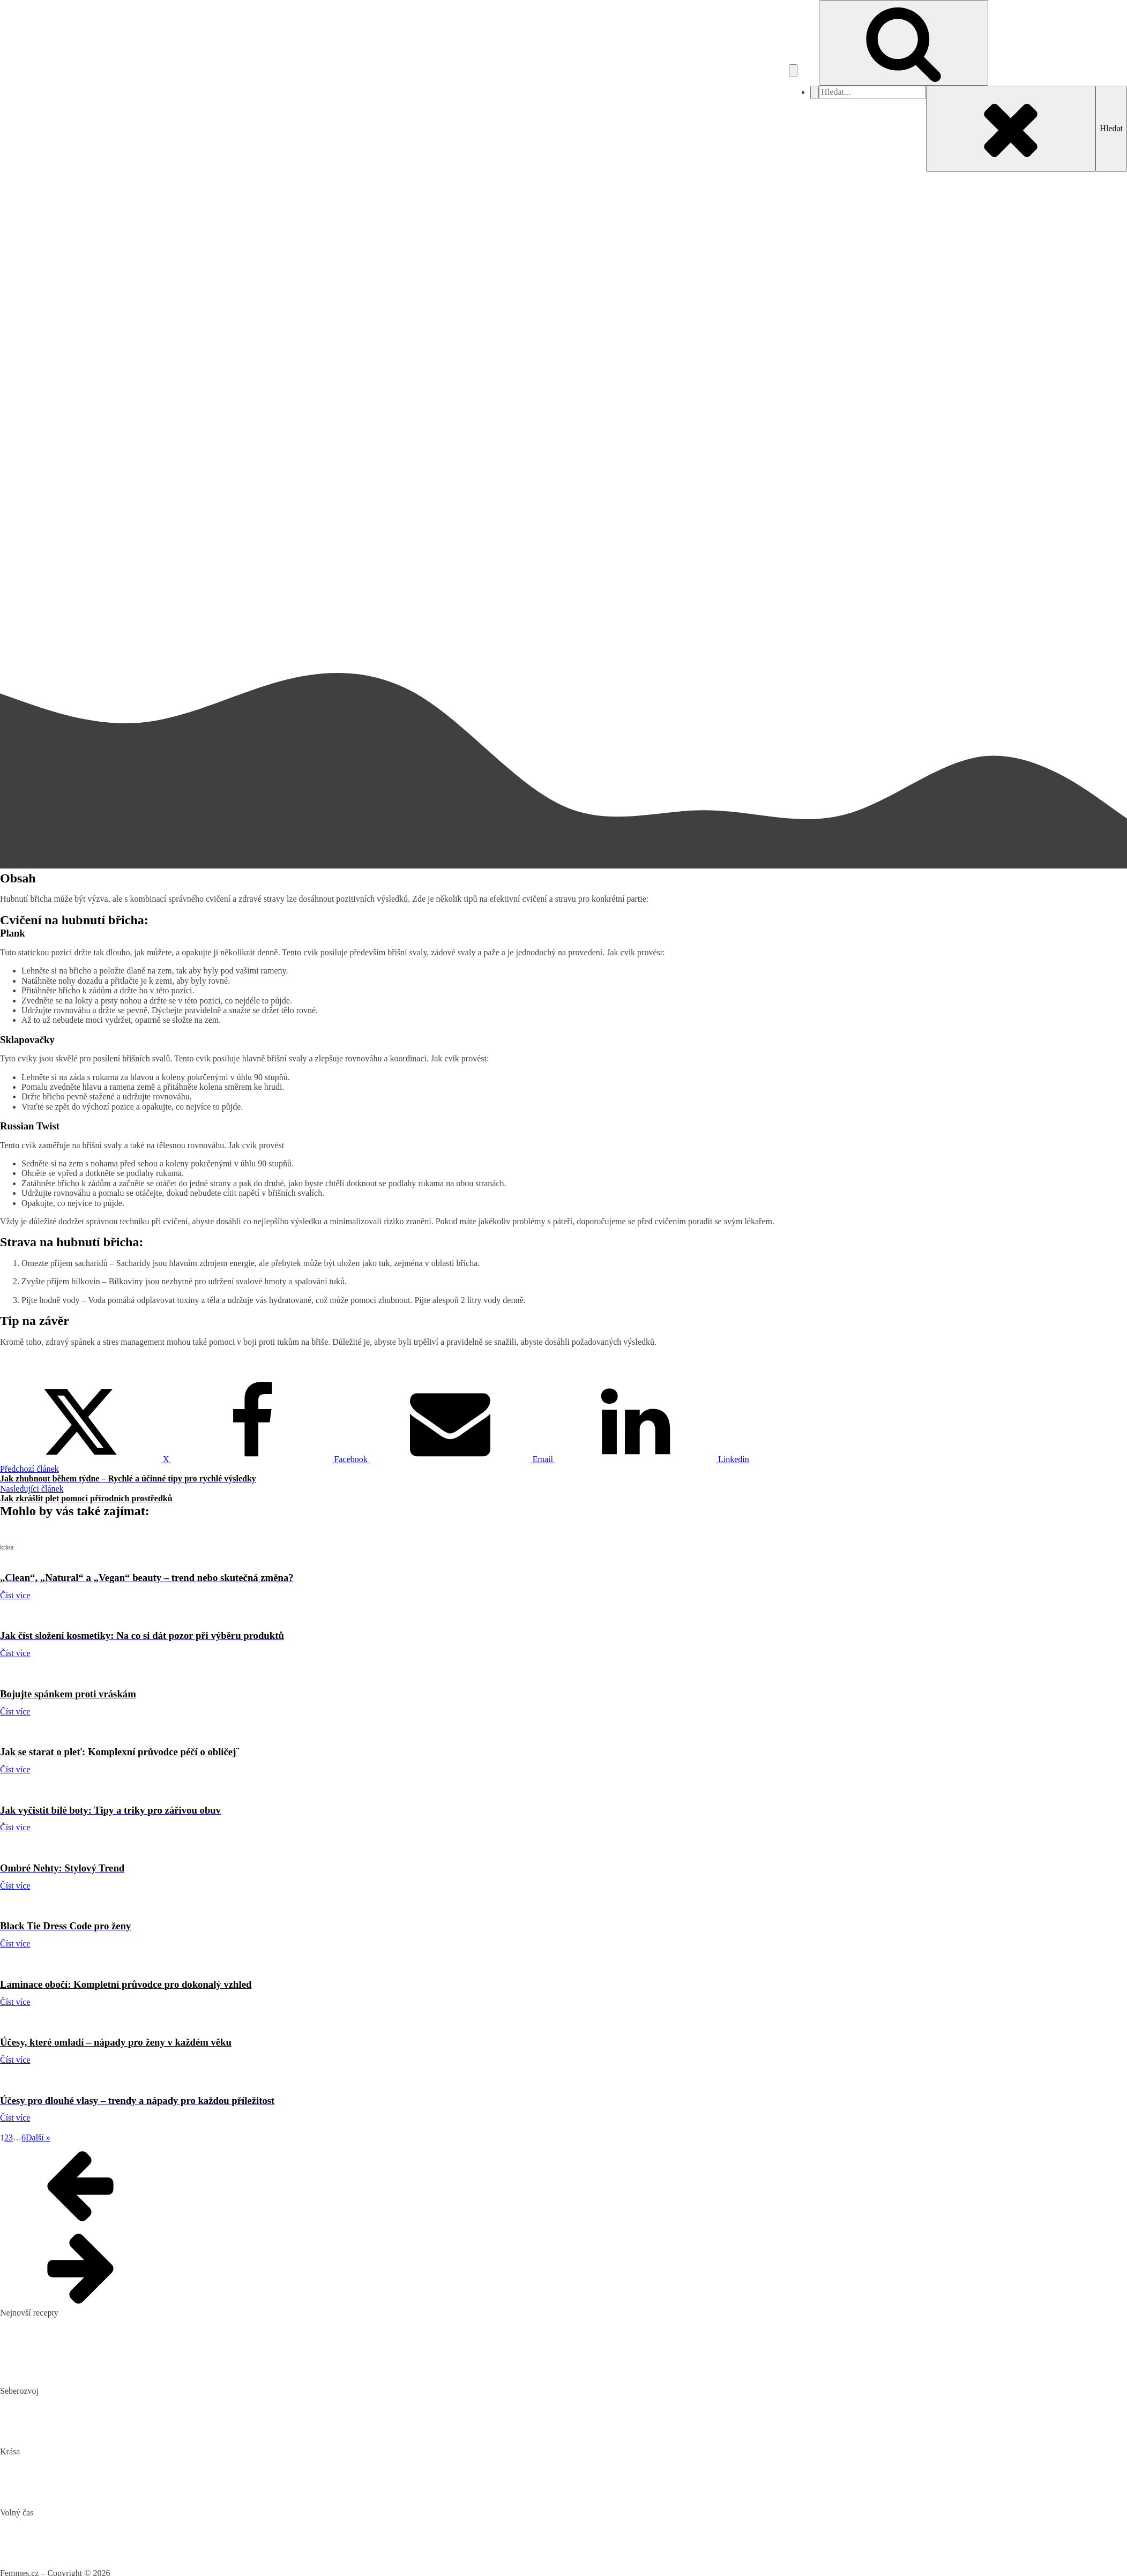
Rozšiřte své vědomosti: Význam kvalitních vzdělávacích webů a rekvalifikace (135, 2434)
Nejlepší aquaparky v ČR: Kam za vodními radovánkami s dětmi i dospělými (132, 2522)
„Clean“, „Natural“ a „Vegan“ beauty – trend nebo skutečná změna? (116, 2461)
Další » (38, 2137)
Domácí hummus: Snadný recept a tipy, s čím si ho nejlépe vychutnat (118, 2339)
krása (9, 176)
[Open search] (903, 43)
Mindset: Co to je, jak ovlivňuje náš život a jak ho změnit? (100, 2417)
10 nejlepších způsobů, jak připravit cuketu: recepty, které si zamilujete (122, 2356)
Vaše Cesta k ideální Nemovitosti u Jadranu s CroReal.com (101, 2556)
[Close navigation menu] (814, 92)
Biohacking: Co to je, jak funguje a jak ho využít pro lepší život (109, 2400)
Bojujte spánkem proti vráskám (53, 2495)
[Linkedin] (652, 1459)
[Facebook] (270, 1459)
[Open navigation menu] (793, 70)
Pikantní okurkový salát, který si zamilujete (74, 2322)
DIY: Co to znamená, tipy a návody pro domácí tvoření (94, 2539)
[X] (85, 1459)
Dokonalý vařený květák (42, 2373)
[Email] (462, 1459)
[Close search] (1010, 128)
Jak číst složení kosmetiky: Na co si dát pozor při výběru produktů (113, 2478)
